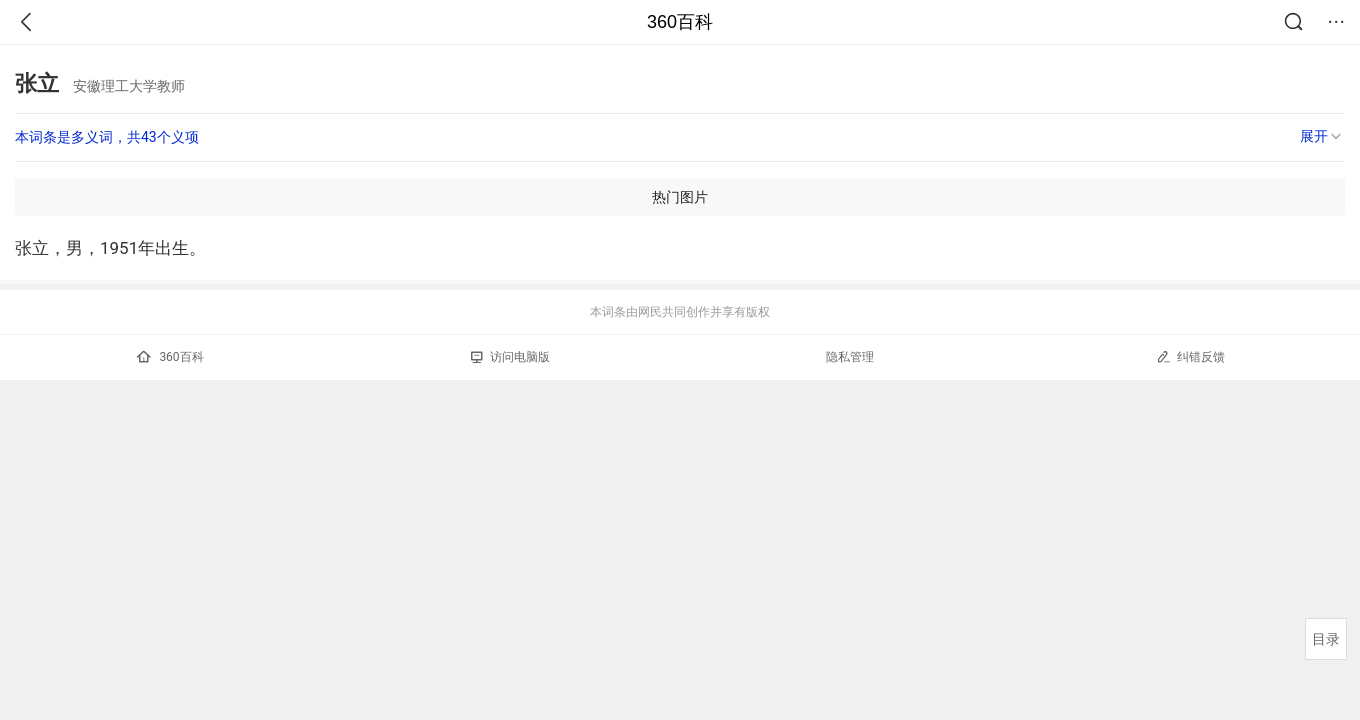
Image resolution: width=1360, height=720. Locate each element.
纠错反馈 (1190, 356)
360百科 (680, 22)
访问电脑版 (510, 357)
